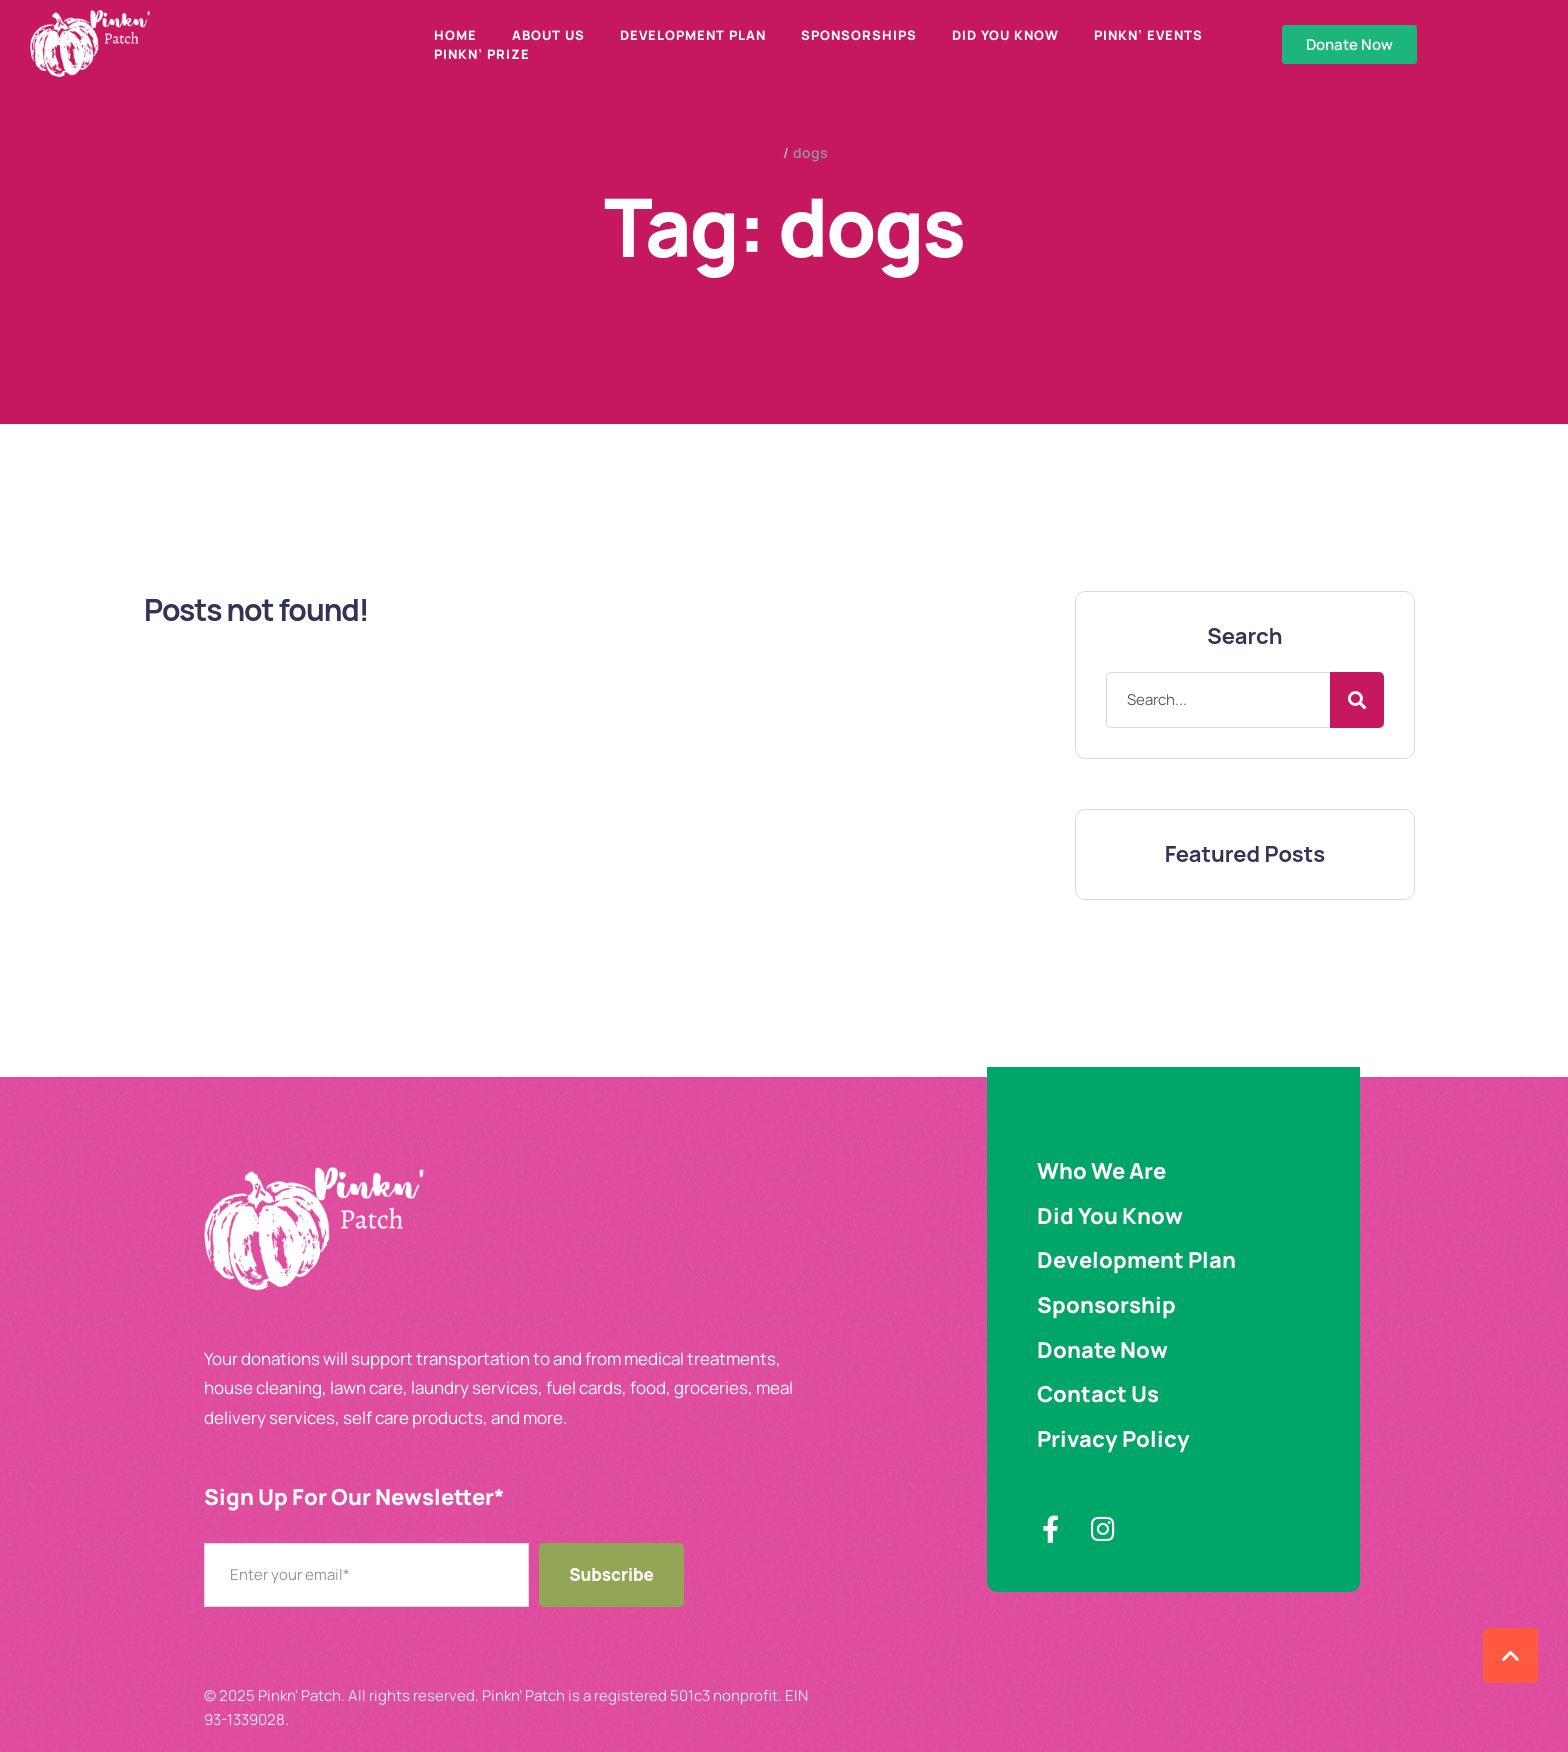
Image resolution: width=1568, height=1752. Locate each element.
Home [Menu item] (455, 35)
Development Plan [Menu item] (693, 35)
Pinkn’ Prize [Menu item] (482, 54)
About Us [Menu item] (548, 35)
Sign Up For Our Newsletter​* (354, 1497)
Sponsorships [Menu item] (859, 35)
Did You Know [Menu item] (1005, 35)
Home (759, 152)
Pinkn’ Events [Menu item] (1148, 35)
